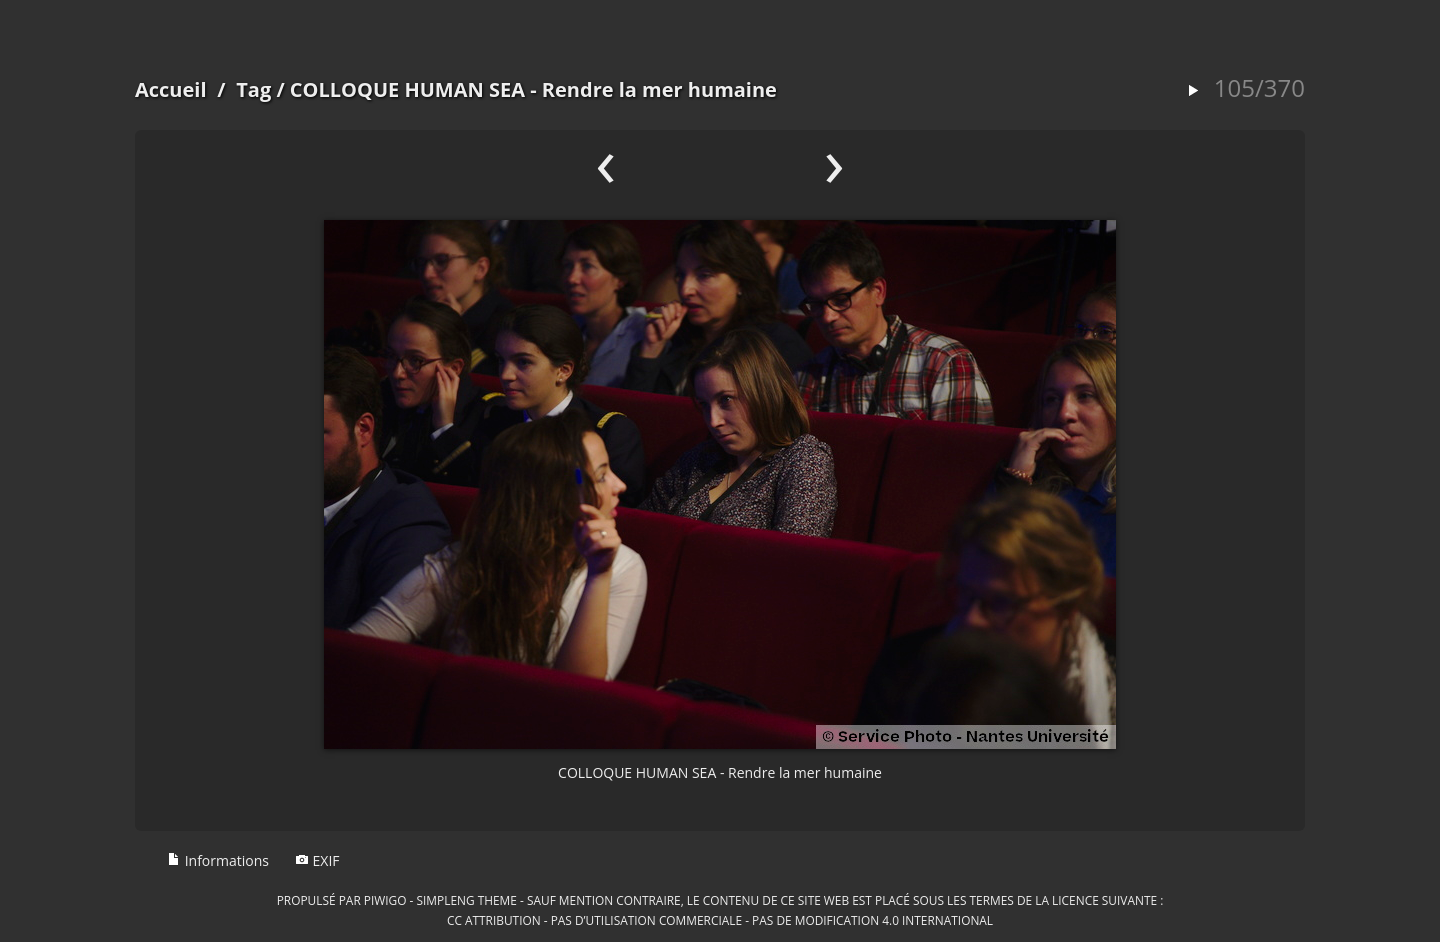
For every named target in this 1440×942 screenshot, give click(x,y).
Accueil (171, 89)
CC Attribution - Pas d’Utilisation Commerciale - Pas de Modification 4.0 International (720, 920)
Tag (253, 89)
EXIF (317, 860)
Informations (218, 860)
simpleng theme (467, 900)
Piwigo (385, 900)
